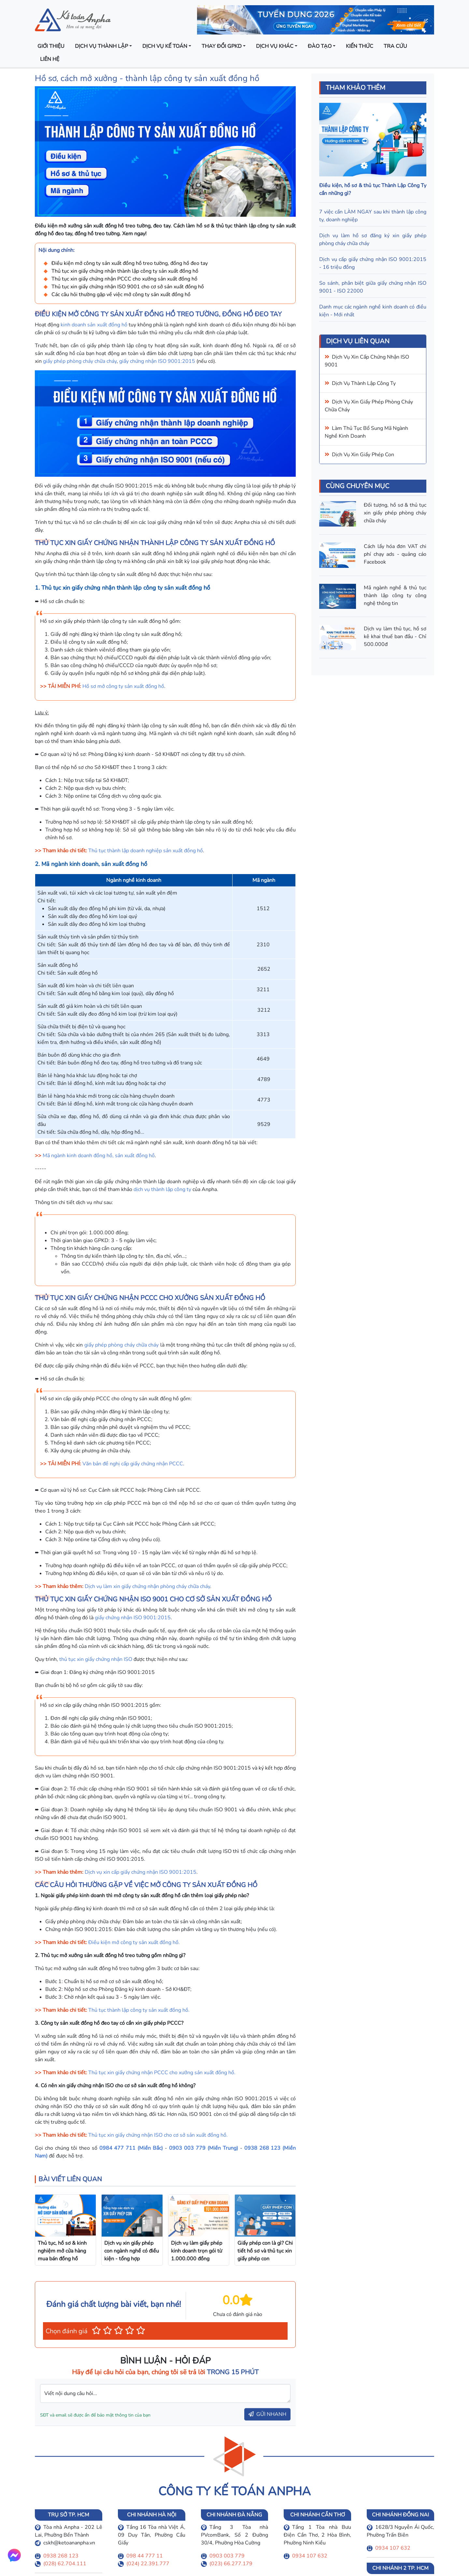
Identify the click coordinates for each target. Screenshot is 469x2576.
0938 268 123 (60, 2555)
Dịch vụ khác (274, 46)
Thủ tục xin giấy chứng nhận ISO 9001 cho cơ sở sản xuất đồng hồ (127, 286)
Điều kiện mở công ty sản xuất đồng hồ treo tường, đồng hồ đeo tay (129, 263)
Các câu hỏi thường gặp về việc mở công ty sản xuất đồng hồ (121, 294)
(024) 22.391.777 (147, 2563)
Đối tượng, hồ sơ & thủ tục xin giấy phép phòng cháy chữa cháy (395, 512)
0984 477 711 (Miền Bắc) (131, 2148)
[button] (96, 2330)
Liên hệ (49, 59)
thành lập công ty (373, 383)
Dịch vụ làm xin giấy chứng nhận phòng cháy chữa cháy (147, 1586)
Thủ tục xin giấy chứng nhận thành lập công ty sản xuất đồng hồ (124, 271)
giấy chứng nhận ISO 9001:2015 (157, 361)
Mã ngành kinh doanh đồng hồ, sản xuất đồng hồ (99, 1155)
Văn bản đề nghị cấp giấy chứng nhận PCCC (132, 1463)
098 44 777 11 (144, 2555)
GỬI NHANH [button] (267, 2414)
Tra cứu (395, 46)
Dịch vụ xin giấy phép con (363, 454)
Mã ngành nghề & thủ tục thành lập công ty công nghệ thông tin (395, 595)
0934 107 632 (309, 2555)
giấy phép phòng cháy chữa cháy (80, 361)
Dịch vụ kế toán (164, 46)
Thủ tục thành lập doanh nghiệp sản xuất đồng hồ (145, 850)
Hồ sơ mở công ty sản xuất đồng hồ (123, 686)
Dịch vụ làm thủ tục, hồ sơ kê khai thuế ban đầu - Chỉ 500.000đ (395, 636)
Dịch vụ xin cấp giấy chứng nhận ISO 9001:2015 (140, 1872)
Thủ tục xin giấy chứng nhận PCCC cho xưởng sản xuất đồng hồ (124, 278)
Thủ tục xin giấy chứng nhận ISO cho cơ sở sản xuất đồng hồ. (158, 2135)
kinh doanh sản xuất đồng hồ (94, 324)
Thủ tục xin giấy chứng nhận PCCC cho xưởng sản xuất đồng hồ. (161, 2072)
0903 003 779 (227, 2555)
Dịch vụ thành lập (101, 46)
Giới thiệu (50, 46)
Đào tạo (320, 46)
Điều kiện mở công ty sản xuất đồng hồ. (134, 1942)
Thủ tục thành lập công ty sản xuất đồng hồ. (139, 2010)
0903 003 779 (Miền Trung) (203, 2148)
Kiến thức (359, 46)
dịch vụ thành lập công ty (162, 1189)
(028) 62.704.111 (64, 2563)
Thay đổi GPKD (222, 46)
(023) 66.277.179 (230, 2563)
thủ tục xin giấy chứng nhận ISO (95, 1659)
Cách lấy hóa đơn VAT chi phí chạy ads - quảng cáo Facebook (395, 554)
